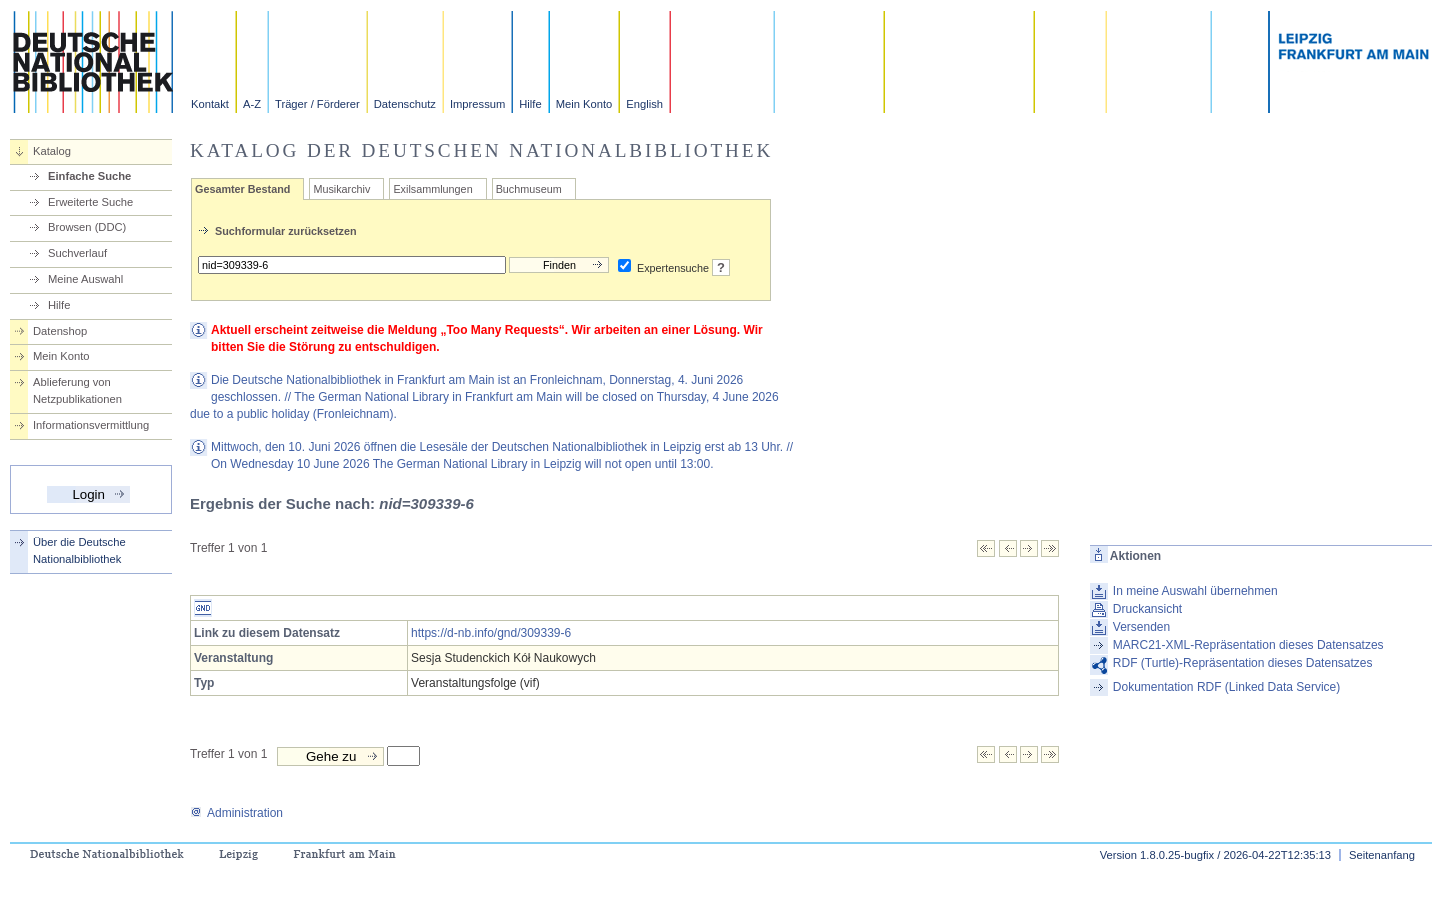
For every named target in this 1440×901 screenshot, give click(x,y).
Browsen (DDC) (87, 227)
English (644, 104)
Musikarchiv (341, 189)
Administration (236, 813)
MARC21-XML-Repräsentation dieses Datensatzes (1248, 645)
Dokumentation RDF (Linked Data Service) (1226, 687)
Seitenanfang (1382, 855)
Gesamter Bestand (242, 189)
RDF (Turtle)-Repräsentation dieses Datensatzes (1243, 663)
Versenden (1141, 627)
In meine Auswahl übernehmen (1195, 591)
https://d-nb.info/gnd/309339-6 (491, 633)
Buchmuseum (529, 189)
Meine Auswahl (85, 279)
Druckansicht (1147, 609)
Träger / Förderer (317, 104)
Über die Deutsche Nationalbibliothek (79, 550)
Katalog (52, 151)
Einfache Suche (89, 176)
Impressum (477, 104)
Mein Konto (584, 104)
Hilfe (530, 104)
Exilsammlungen (432, 189)
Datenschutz (405, 104)
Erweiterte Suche (90, 202)
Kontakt (210, 104)
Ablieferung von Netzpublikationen (77, 390)
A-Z (252, 104)
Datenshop (60, 331)
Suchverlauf (77, 253)
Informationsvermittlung (91, 425)
